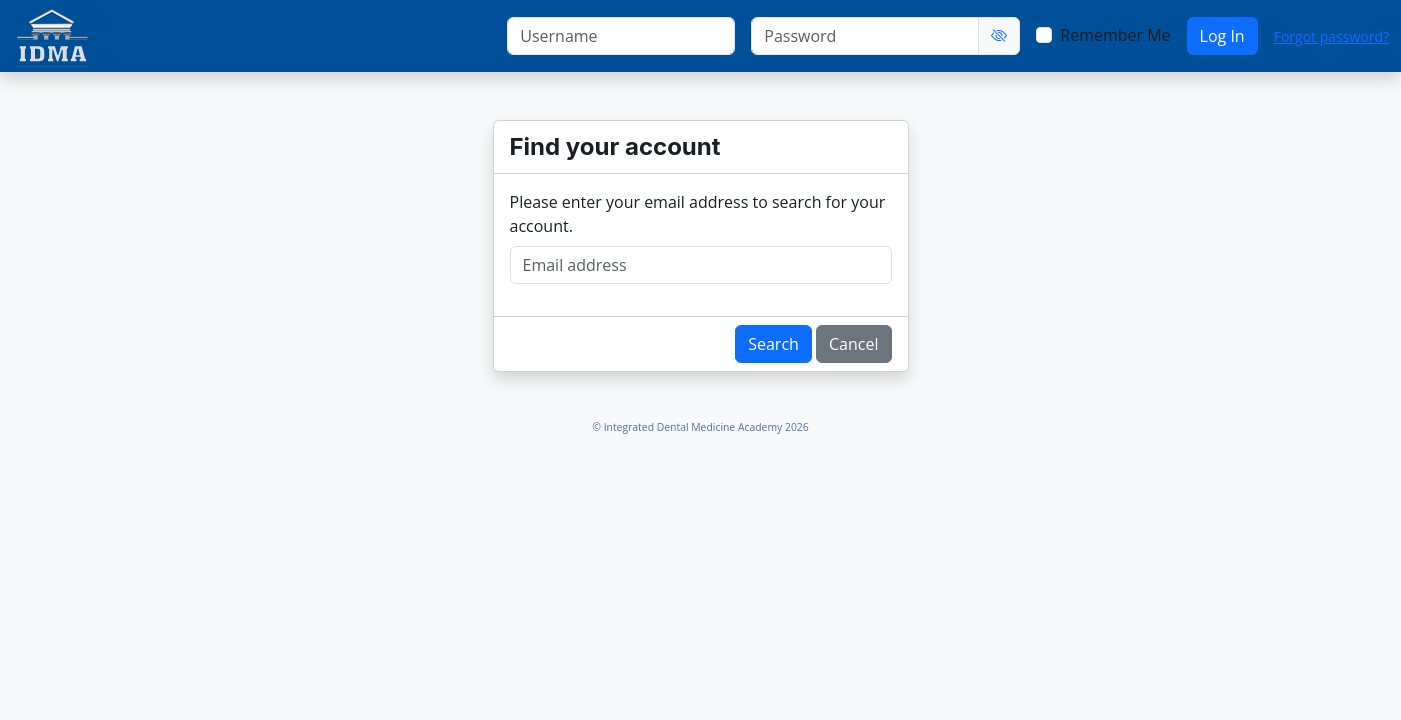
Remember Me (1115, 35)
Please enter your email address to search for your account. (698, 214)
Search (773, 344)
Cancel (853, 344)
